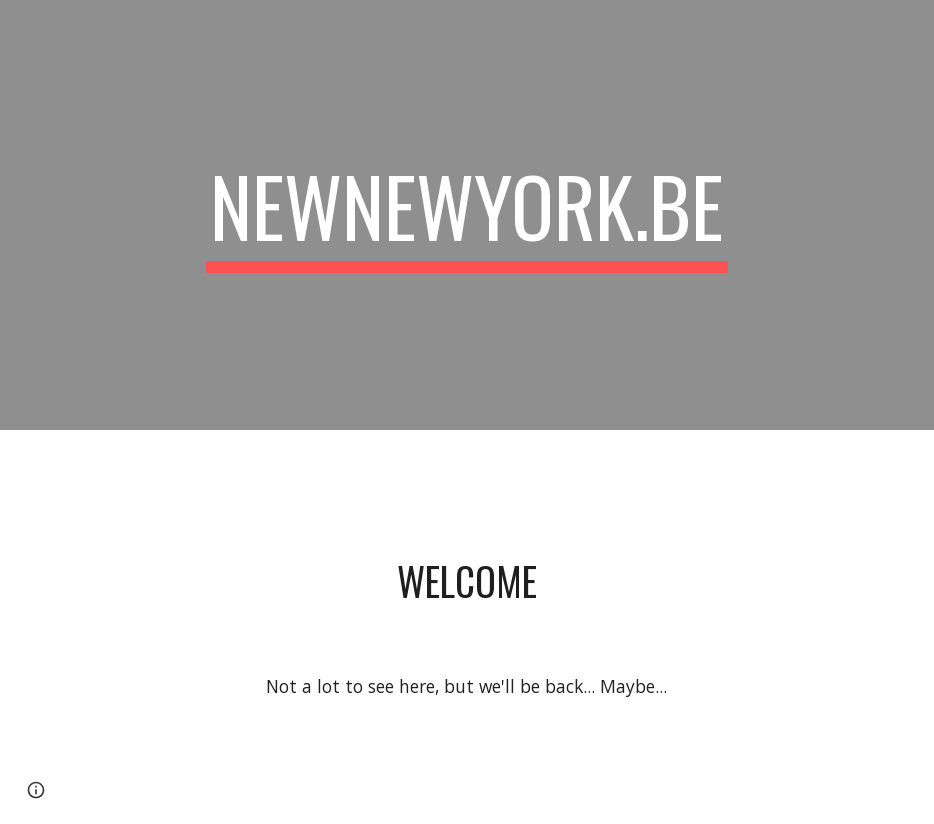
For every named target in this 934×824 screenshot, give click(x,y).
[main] (467, 215)
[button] (36, 790)
